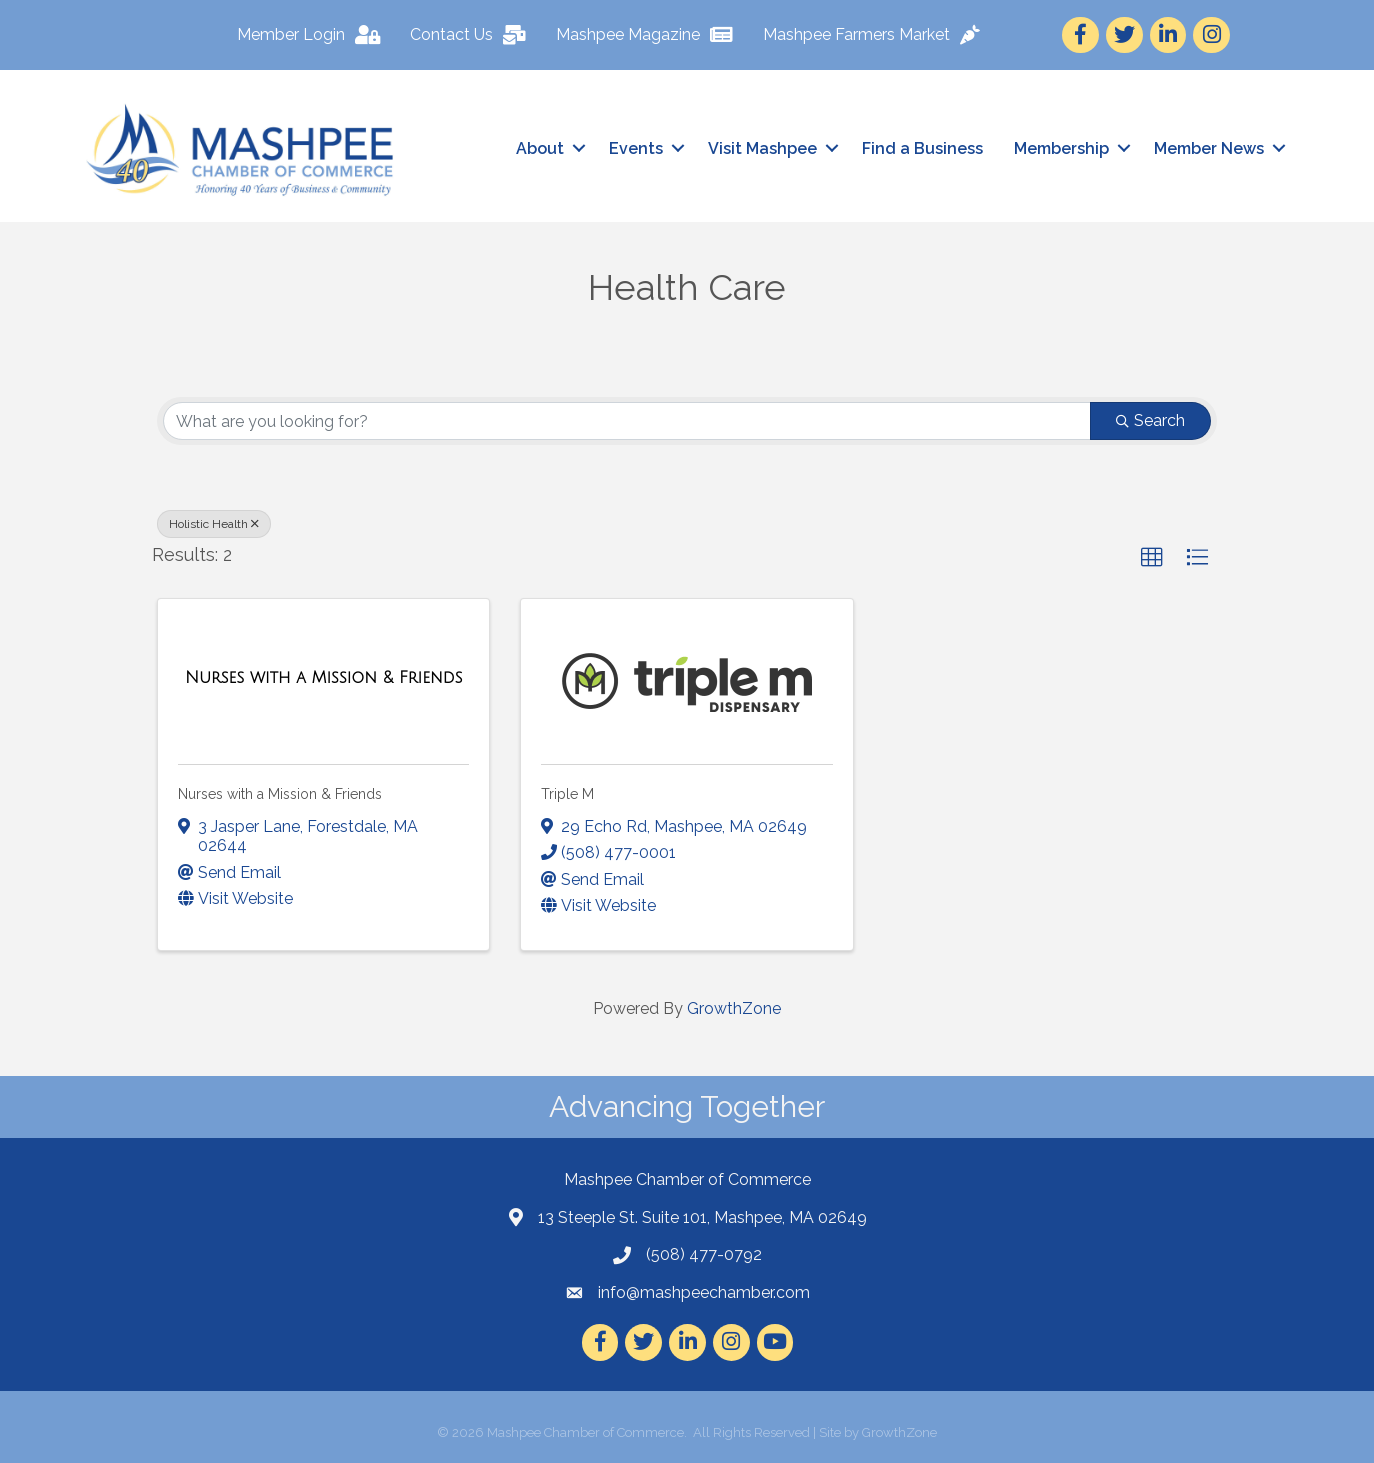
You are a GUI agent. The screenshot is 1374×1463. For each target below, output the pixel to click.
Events (636, 148)
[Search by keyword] (627, 421)
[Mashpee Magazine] (649, 35)
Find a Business (922, 148)
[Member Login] (313, 35)
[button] (1152, 558)
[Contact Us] (473, 35)
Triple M (567, 794)
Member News (1209, 148)
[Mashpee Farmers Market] (876, 35)
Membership (1061, 148)
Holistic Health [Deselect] (214, 524)
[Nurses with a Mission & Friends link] (324, 678)
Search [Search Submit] (1150, 420)
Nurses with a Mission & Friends (280, 794)
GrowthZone (734, 1008)
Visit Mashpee (762, 148)
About (540, 148)
